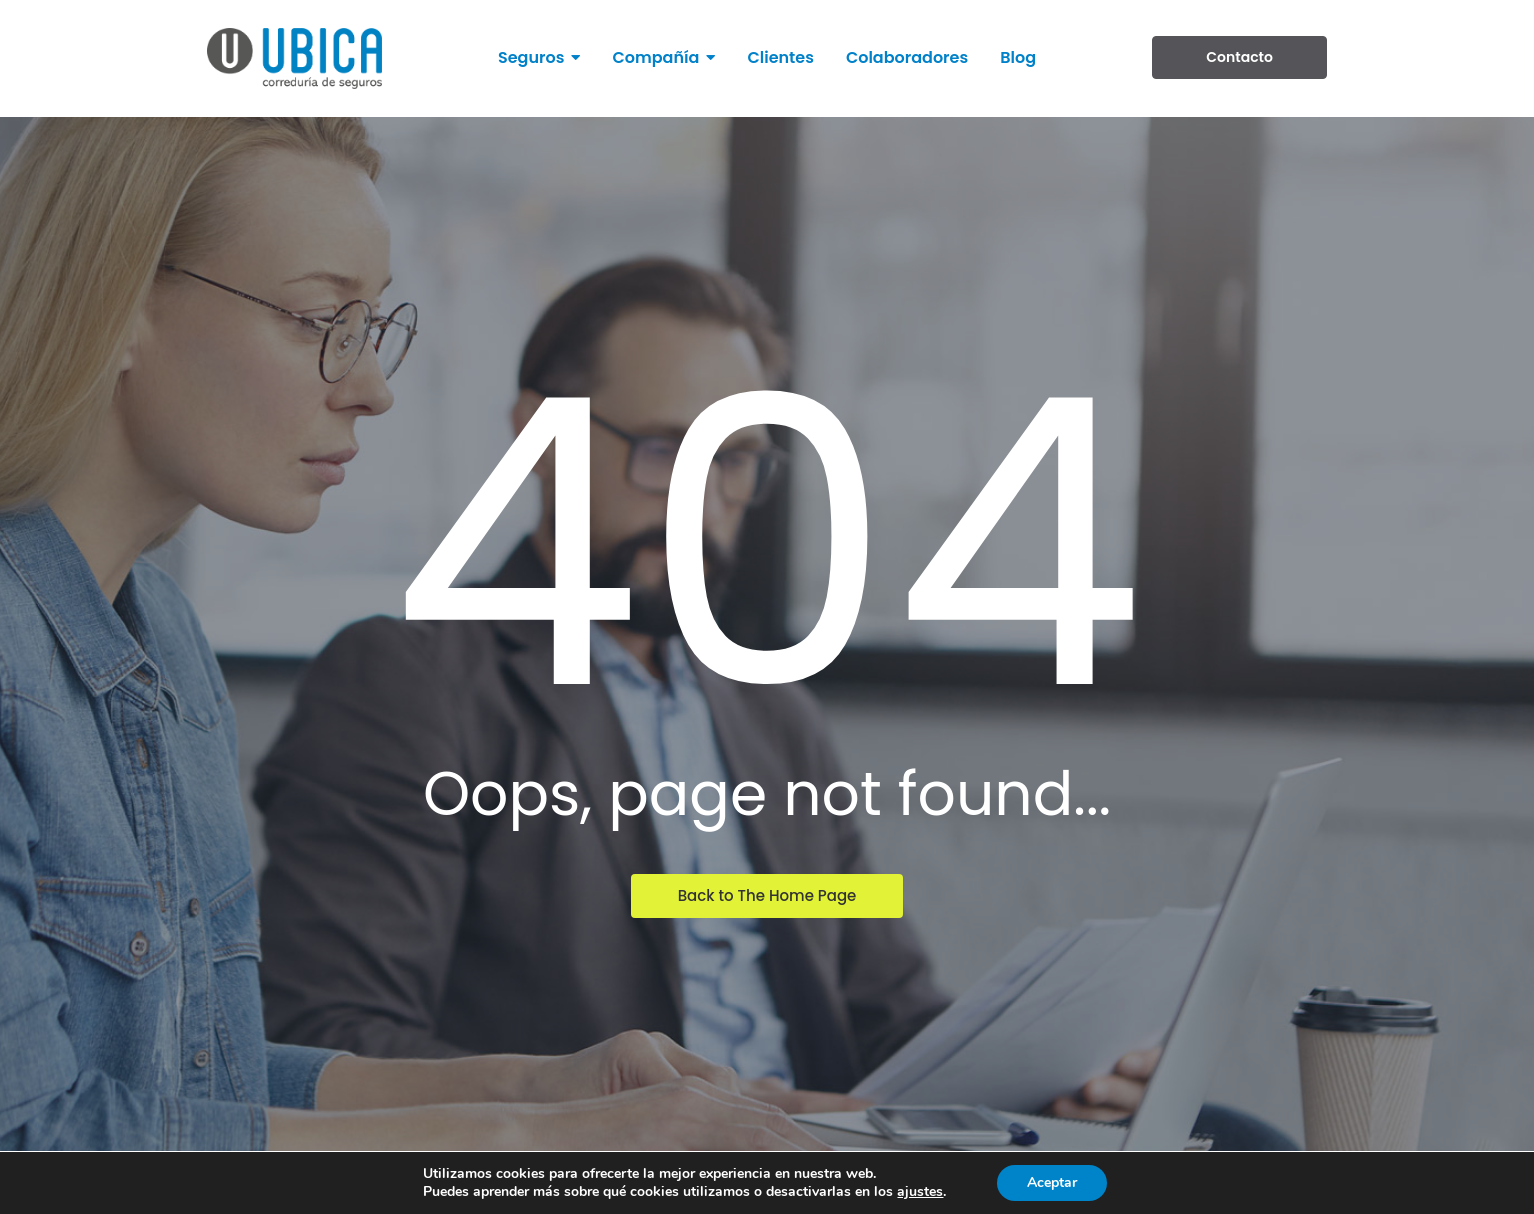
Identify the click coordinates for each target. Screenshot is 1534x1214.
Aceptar (1052, 1182)
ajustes (920, 1192)
